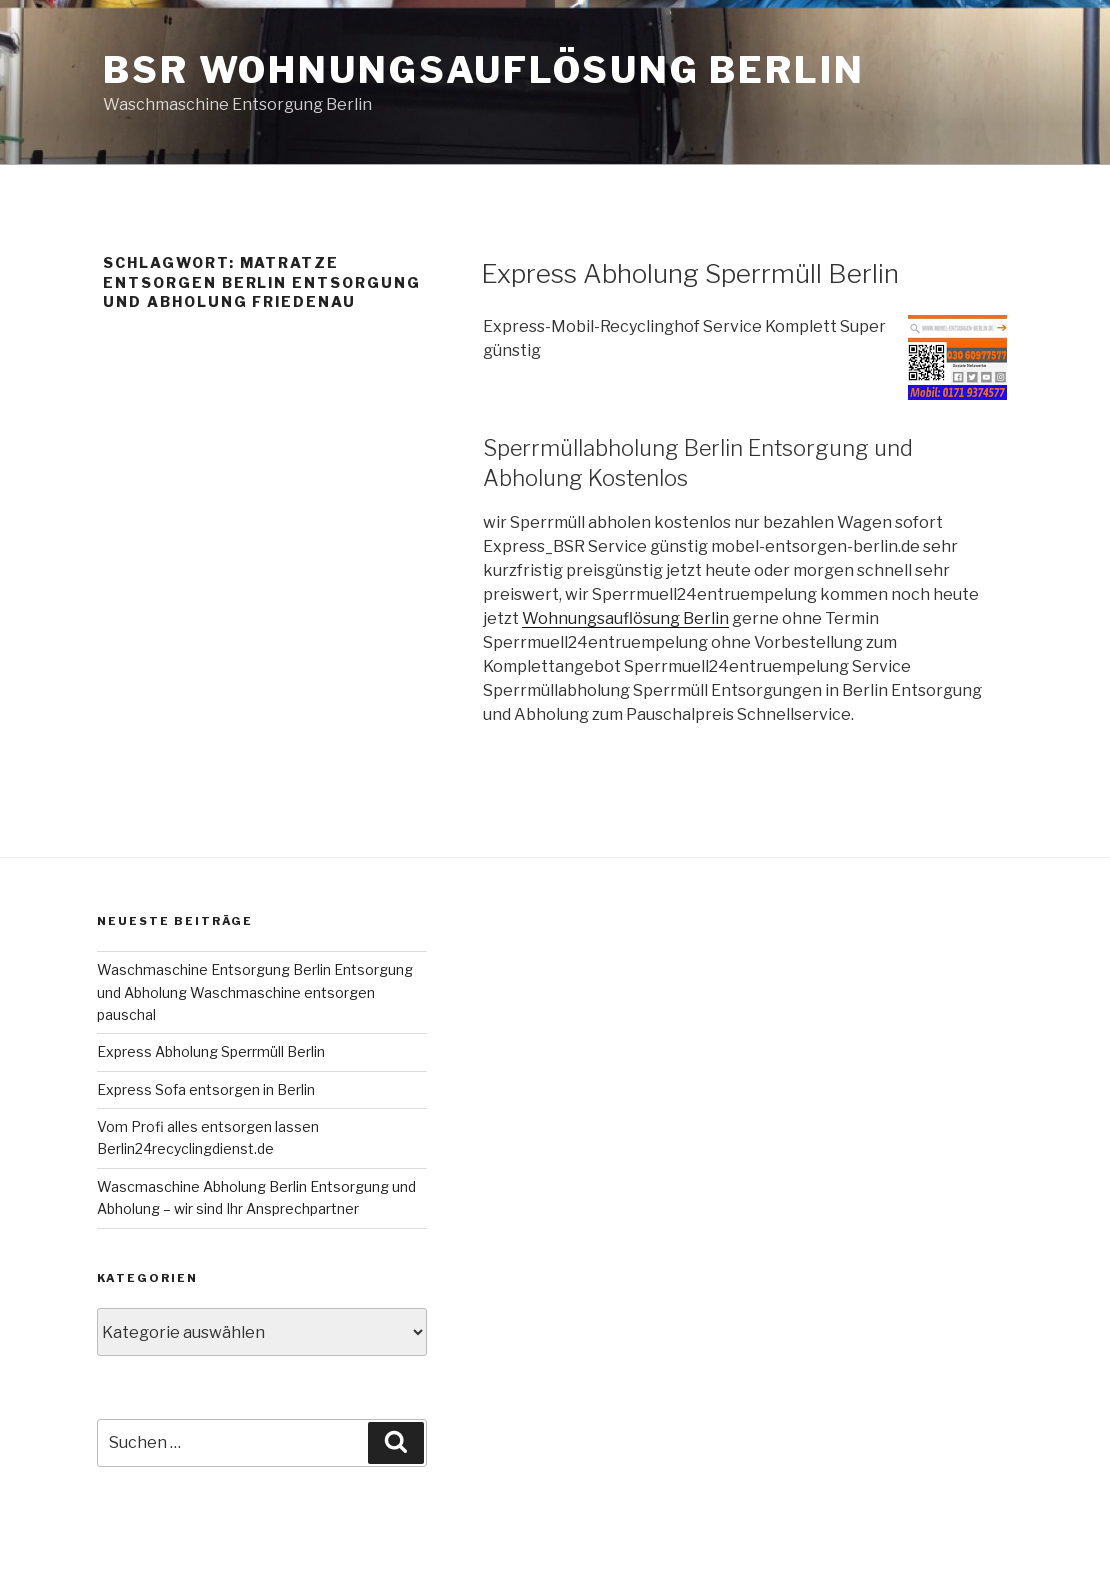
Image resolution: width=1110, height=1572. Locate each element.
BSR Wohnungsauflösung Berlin (484, 70)
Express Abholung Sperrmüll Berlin (690, 273)
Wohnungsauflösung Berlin (625, 618)
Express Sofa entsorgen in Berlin (206, 1089)
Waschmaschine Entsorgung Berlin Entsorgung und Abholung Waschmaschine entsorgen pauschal (255, 992)
